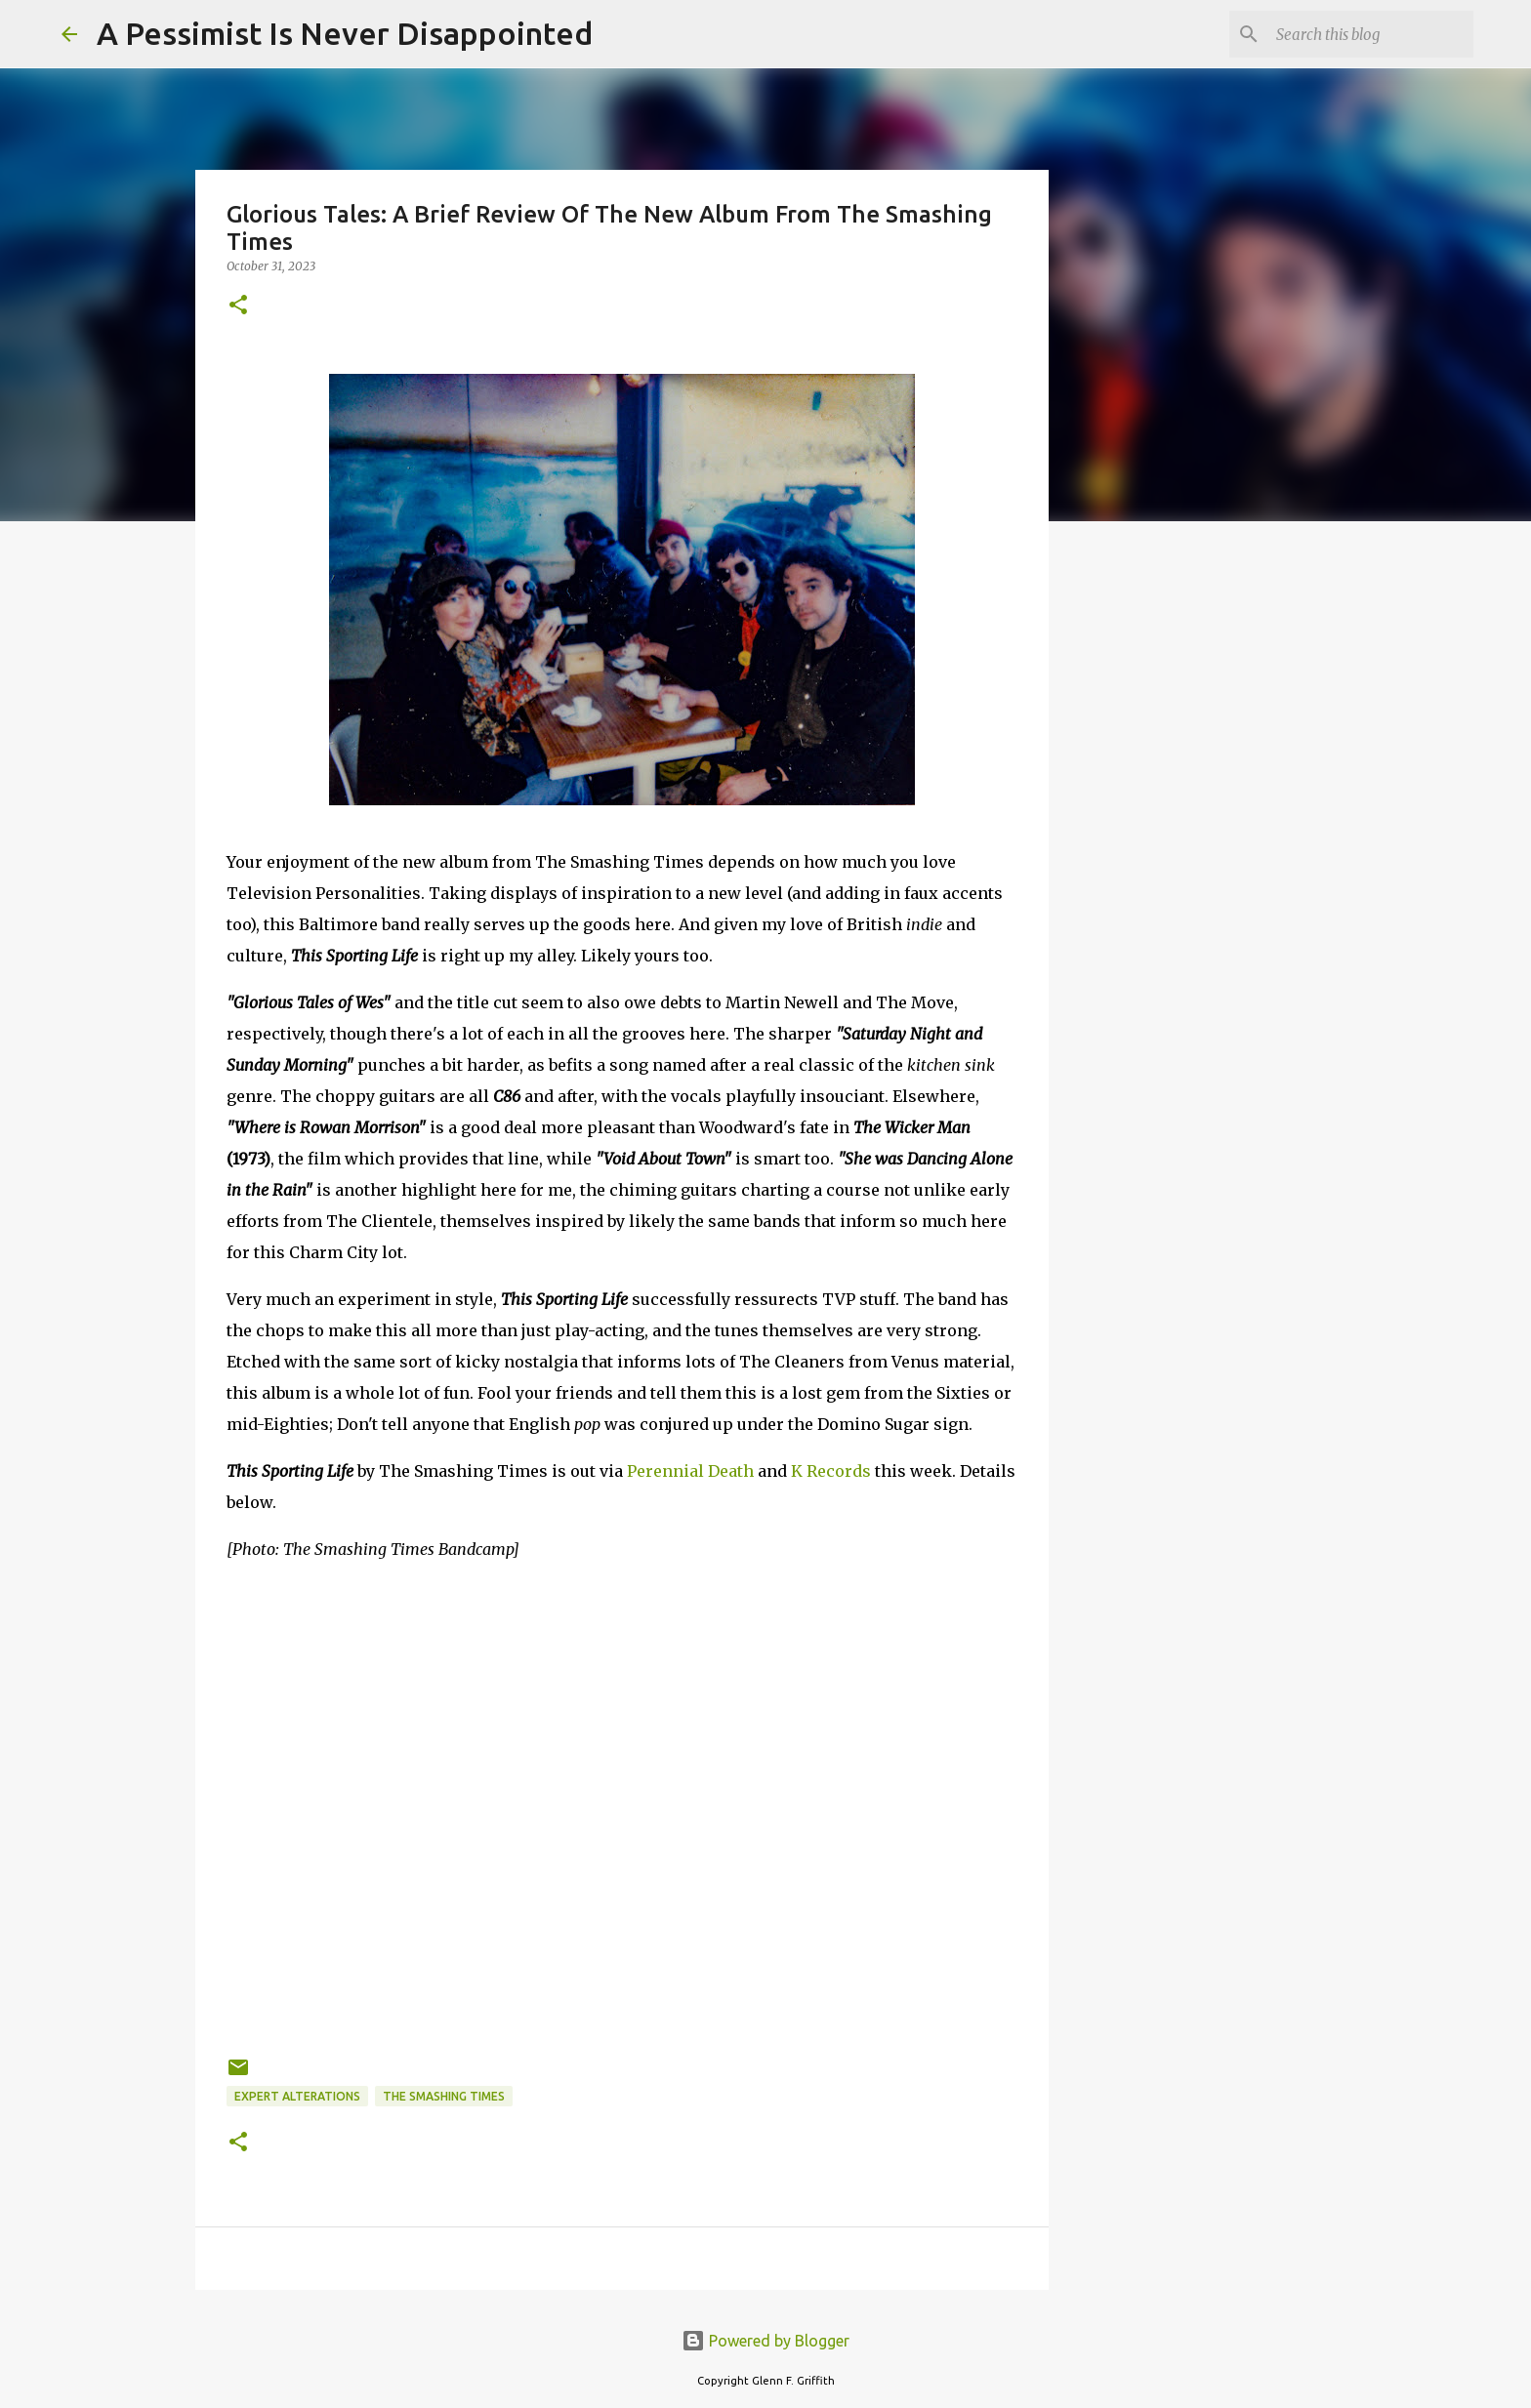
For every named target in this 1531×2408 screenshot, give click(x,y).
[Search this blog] (1370, 34)
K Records (831, 1471)
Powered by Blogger (765, 2340)
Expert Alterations (297, 2096)
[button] (238, 306)
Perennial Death (690, 1471)
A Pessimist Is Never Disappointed (345, 33)
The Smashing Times (444, 2096)
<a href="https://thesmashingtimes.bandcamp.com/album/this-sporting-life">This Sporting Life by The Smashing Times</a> (622, 1971)
